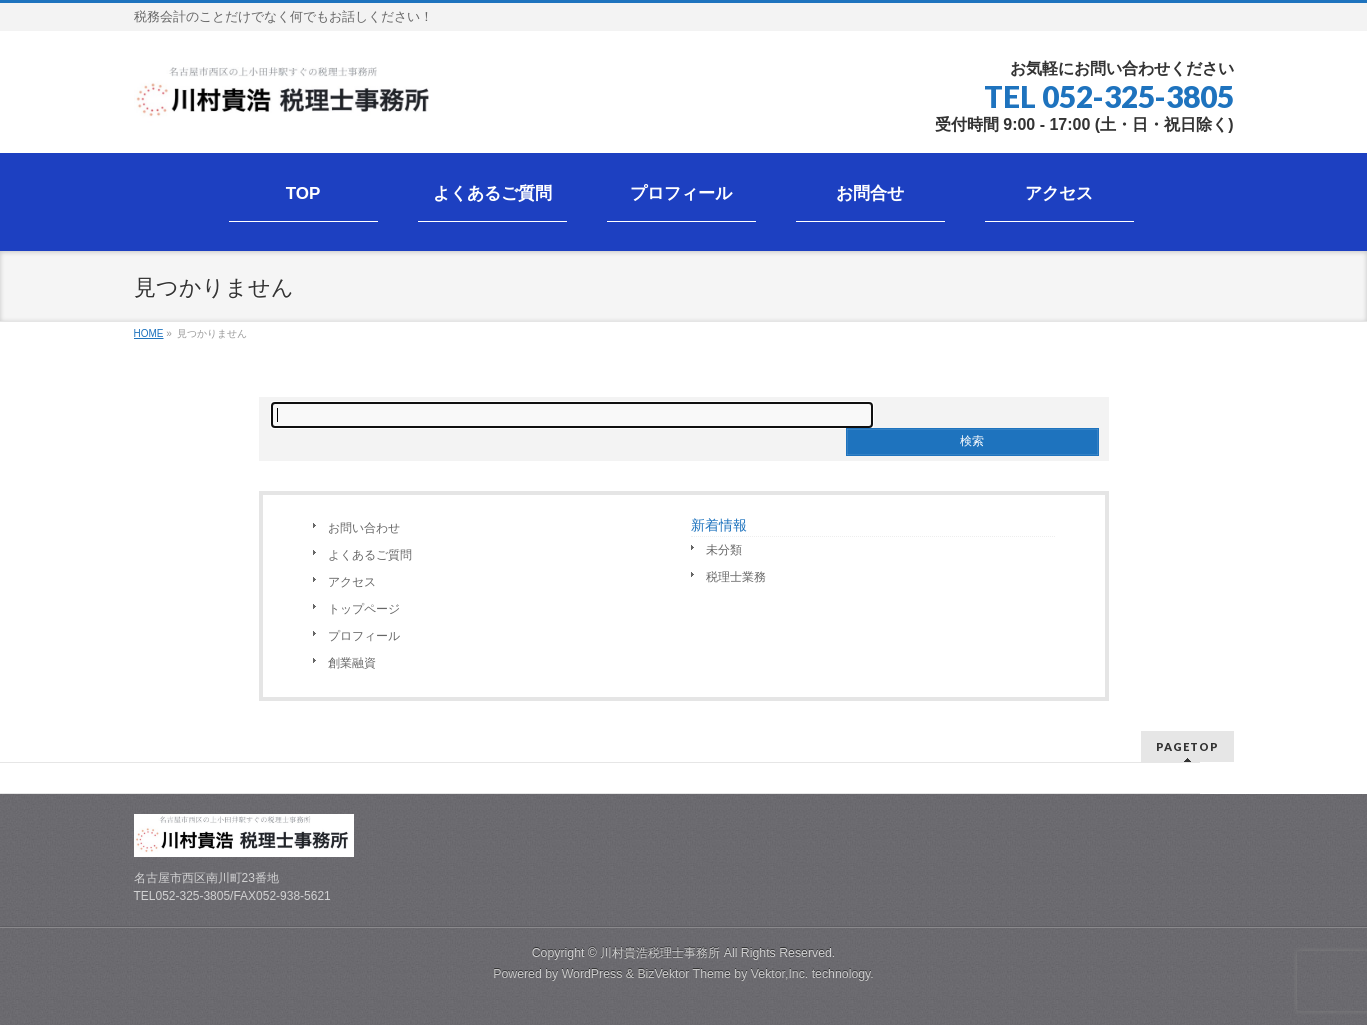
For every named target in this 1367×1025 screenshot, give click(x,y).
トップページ (364, 609)
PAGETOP (1187, 746)
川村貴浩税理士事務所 (660, 953)
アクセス (352, 582)
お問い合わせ (364, 528)
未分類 (724, 550)
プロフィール (364, 636)
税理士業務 (736, 577)
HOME (149, 333)
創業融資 (352, 663)
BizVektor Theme (684, 974)
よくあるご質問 (370, 555)
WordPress (592, 974)
